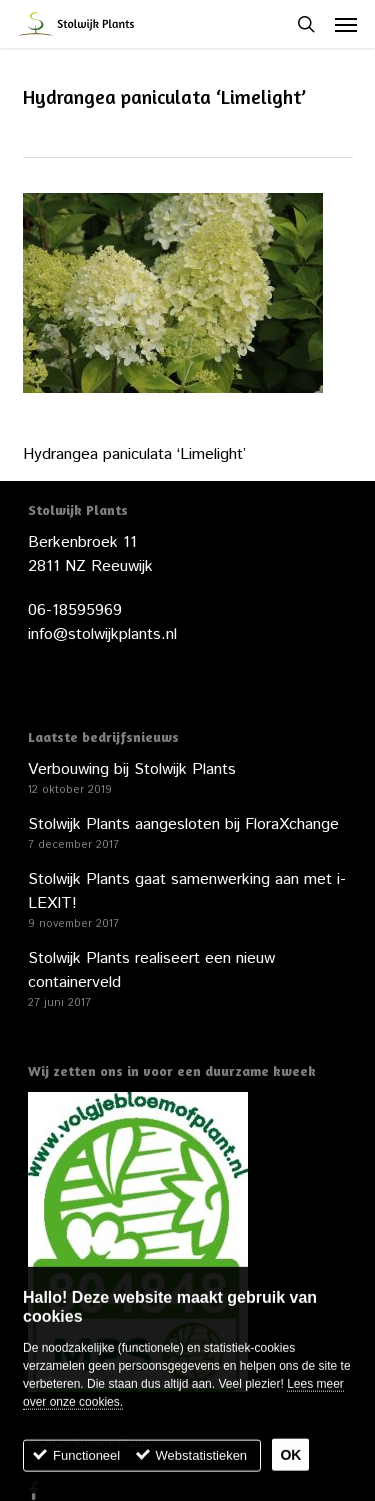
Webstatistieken (202, 1461)
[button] (346, 24)
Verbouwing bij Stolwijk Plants (132, 769)
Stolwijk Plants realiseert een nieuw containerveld (151, 970)
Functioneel (86, 1461)
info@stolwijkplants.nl (102, 634)
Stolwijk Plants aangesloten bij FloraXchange (183, 824)
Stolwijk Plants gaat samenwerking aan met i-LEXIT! (187, 891)
